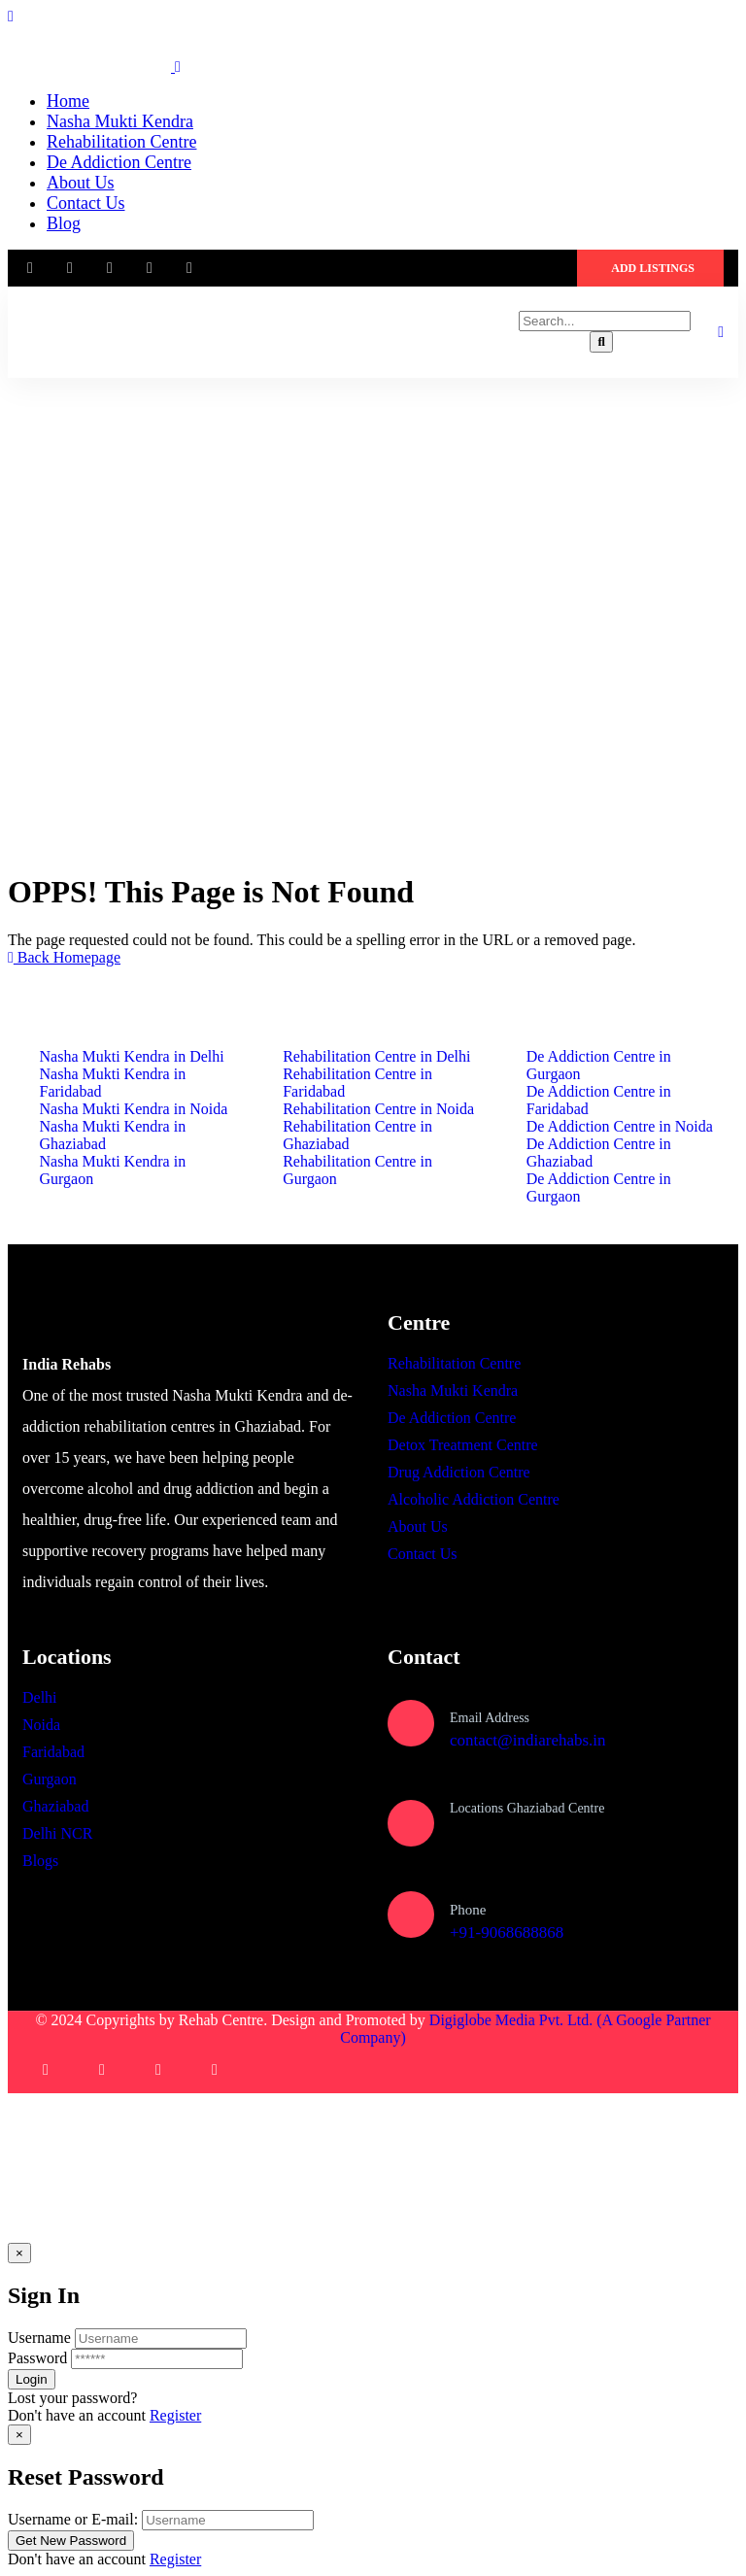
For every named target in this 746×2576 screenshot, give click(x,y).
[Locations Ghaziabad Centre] (411, 1823)
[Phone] (411, 1914)
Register (175, 2415)
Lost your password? (72, 2398)
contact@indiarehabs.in (528, 1740)
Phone (468, 1909)
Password (37, 2358)
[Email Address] (411, 1723)
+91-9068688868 (506, 1932)
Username (39, 2337)
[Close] (19, 2253)
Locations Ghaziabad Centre (527, 1808)
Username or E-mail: (73, 2519)
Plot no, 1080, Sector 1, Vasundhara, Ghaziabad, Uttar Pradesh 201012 (570, 1840)
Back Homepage (64, 957)
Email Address (489, 1718)
